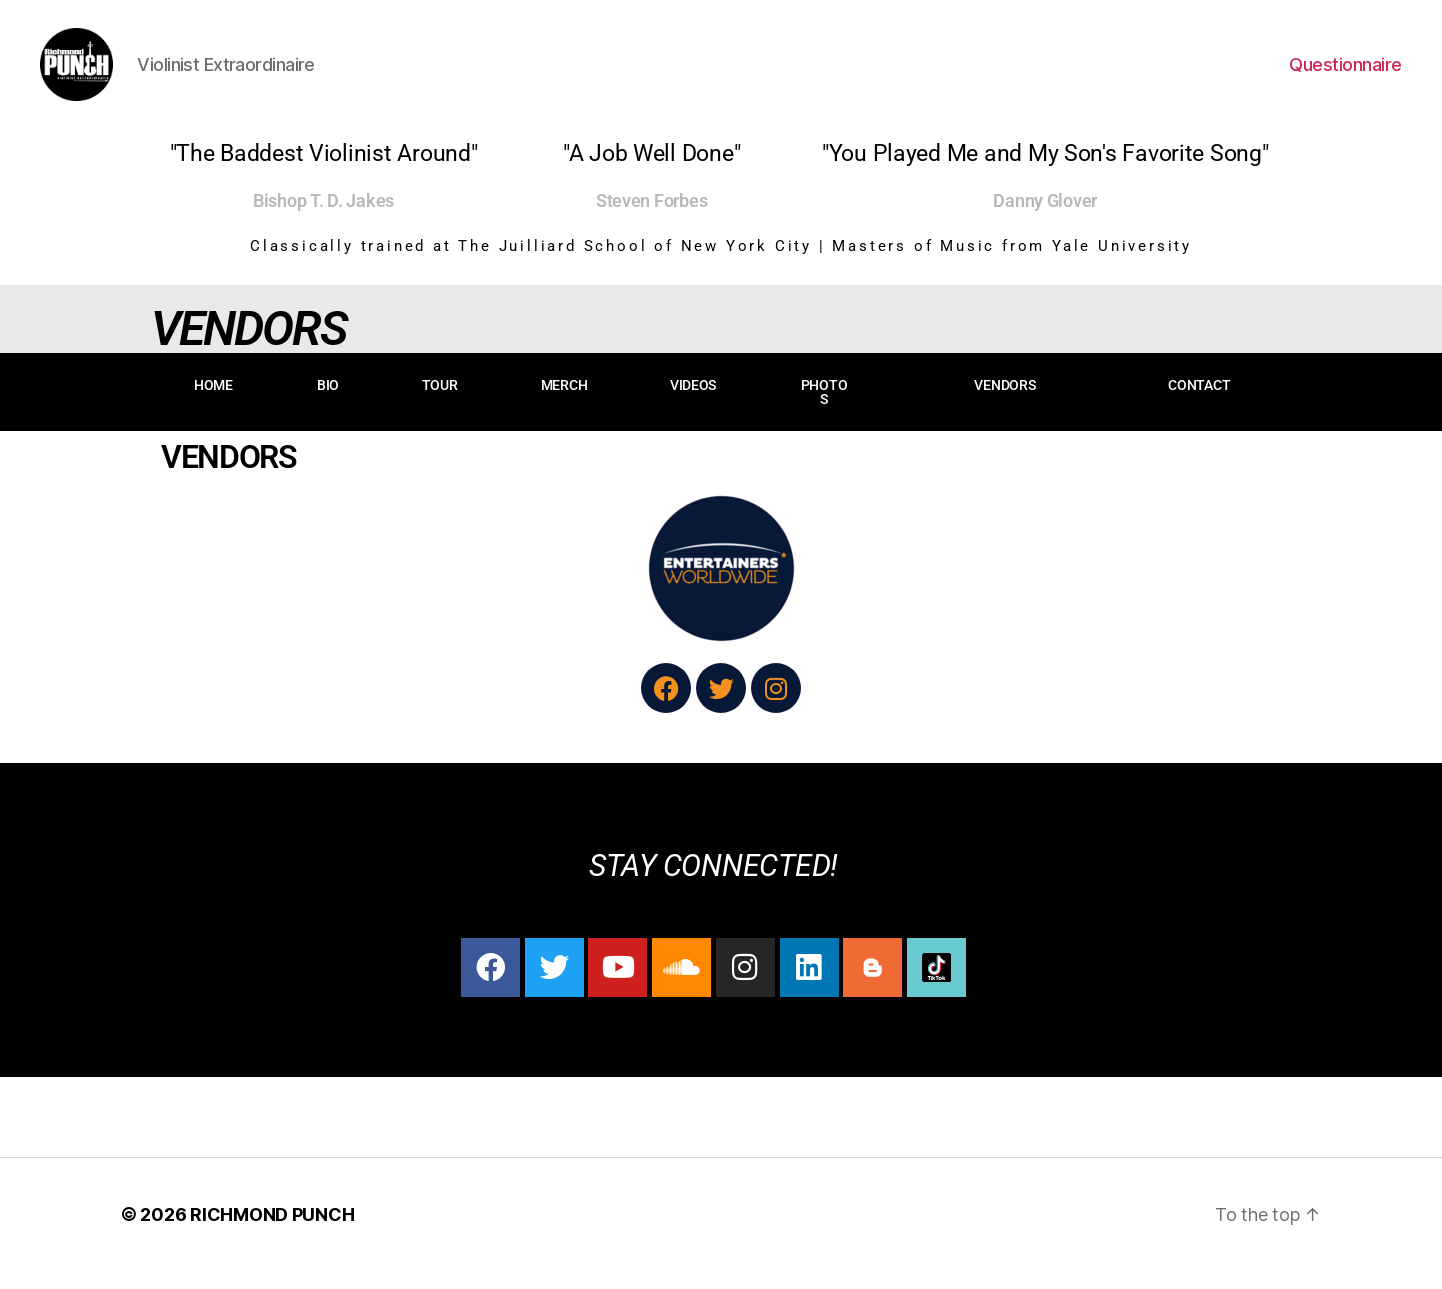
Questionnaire (1345, 72)
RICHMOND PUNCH (272, 1232)
